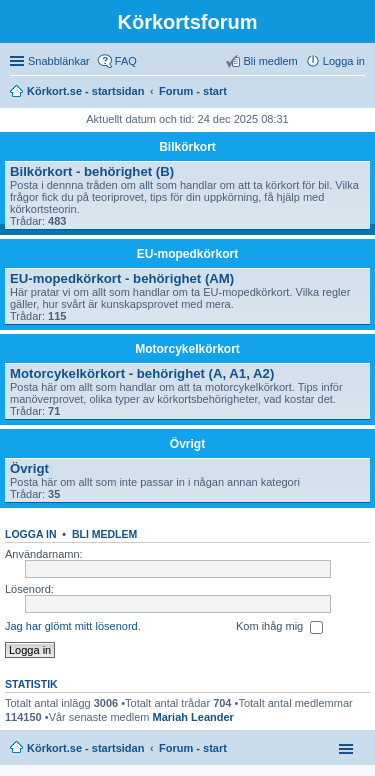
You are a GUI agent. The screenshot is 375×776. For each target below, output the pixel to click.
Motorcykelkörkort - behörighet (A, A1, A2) (142, 373)
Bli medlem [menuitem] (270, 61)
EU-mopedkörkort (187, 254)
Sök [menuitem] (359, 93)
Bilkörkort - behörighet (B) (92, 171)
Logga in (31, 534)
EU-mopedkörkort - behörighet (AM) (122, 278)
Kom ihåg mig (279, 627)
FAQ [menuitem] (126, 61)
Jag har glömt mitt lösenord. (73, 626)
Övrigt (187, 444)
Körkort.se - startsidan (85, 748)
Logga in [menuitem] (344, 61)
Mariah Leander (193, 717)
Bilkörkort (187, 147)
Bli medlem (104, 534)
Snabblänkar (59, 61)
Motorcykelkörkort (187, 349)
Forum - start (193, 748)
